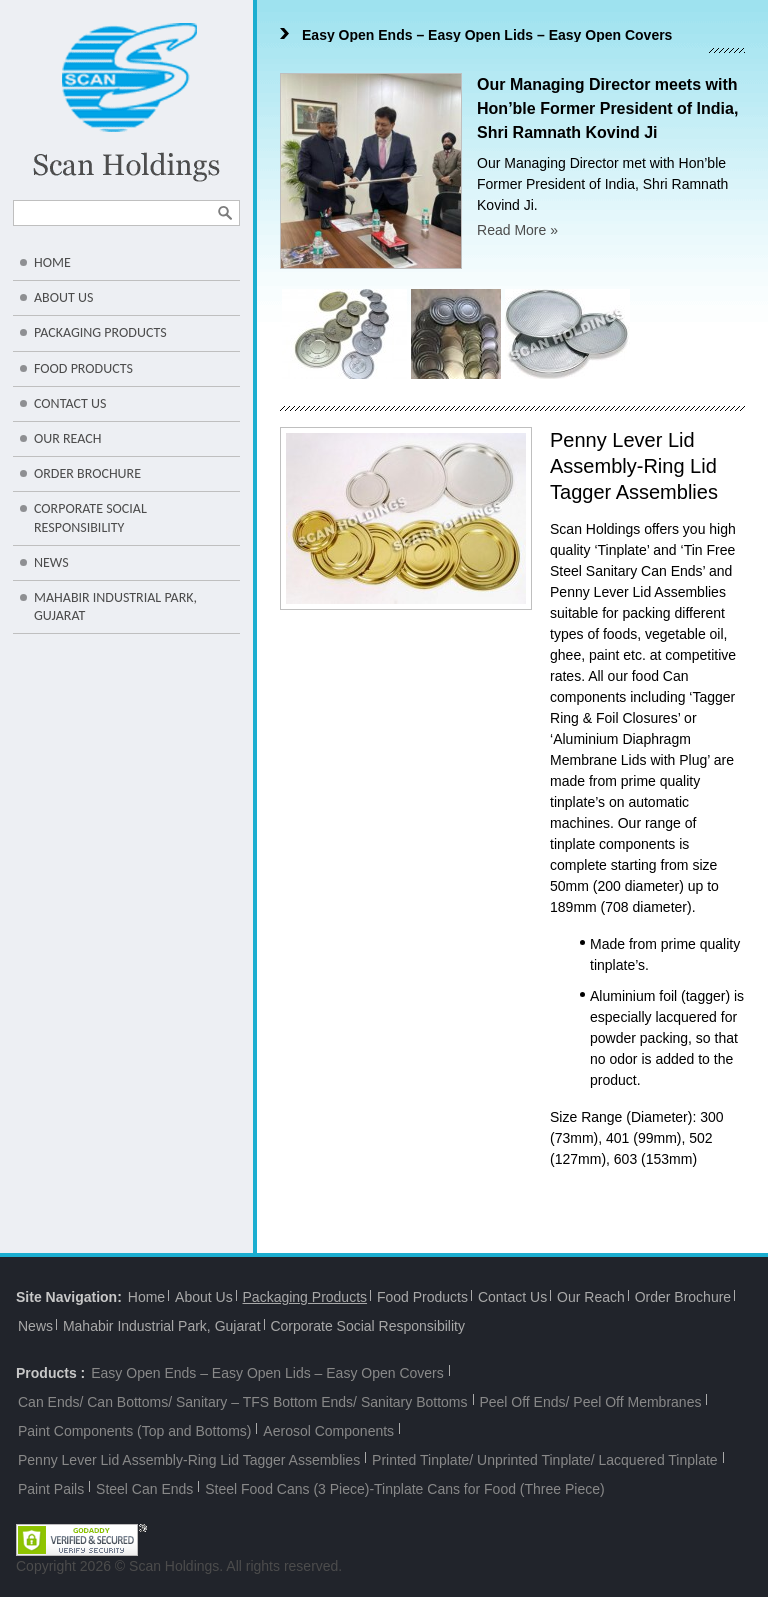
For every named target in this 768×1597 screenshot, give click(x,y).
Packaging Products (100, 332)
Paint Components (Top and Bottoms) (134, 1431)
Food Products (83, 368)
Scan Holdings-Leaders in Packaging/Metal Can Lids (126, 102)
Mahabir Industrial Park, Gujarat (115, 606)
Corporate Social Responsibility (90, 517)
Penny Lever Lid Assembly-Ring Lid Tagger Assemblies (189, 1460)
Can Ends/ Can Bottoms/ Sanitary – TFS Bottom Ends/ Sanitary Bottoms (243, 1402)
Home (52, 262)
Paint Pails (51, 1489)
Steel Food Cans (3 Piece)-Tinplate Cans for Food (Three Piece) (404, 1489)
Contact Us (70, 403)
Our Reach (68, 438)
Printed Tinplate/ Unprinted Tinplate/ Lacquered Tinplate (545, 1460)
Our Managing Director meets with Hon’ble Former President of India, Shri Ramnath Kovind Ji (607, 108)
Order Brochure (87, 473)
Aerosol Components (328, 1431)
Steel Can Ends (144, 1489)
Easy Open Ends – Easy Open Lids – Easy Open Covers (487, 35)
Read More (517, 230)
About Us (63, 297)
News (51, 562)
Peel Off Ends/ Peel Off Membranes (590, 1402)
